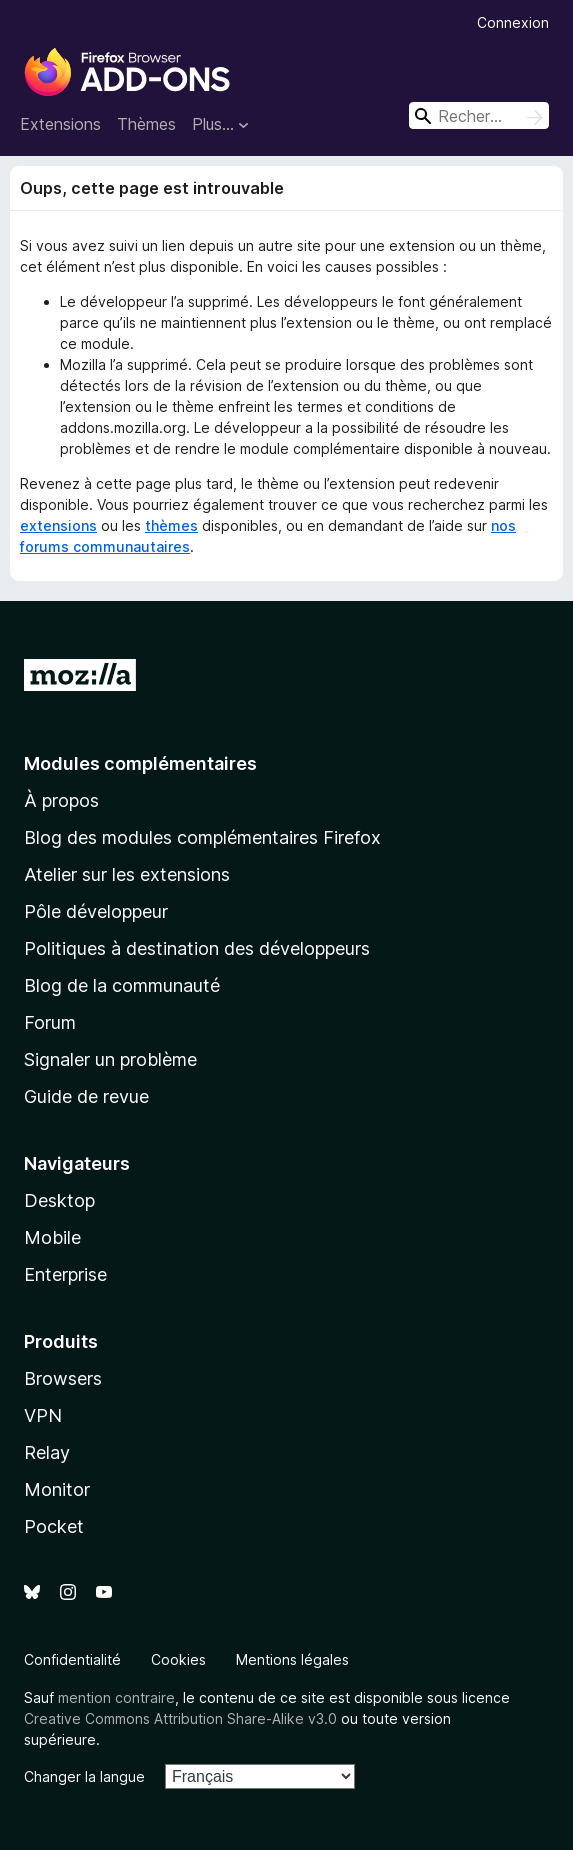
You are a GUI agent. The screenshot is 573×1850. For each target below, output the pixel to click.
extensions (58, 525)
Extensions (60, 124)
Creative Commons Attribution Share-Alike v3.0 (180, 1718)
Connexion (513, 22)
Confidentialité (72, 1659)
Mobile (52, 1237)
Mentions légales (292, 1659)
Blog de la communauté (122, 985)
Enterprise (65, 1274)
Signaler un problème (110, 1059)
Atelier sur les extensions (127, 874)
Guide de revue (86, 1096)
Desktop (59, 1200)
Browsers (63, 1378)
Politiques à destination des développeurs (197, 948)
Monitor (57, 1489)
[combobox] (479, 115)
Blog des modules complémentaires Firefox (202, 837)
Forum (50, 1022)
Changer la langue (84, 1776)
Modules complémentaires (140, 763)
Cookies (178, 1659)
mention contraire (116, 1697)
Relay (47, 1452)
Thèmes (146, 124)
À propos (61, 800)
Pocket (54, 1526)
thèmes (171, 525)
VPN (43, 1415)
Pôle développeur (96, 911)
